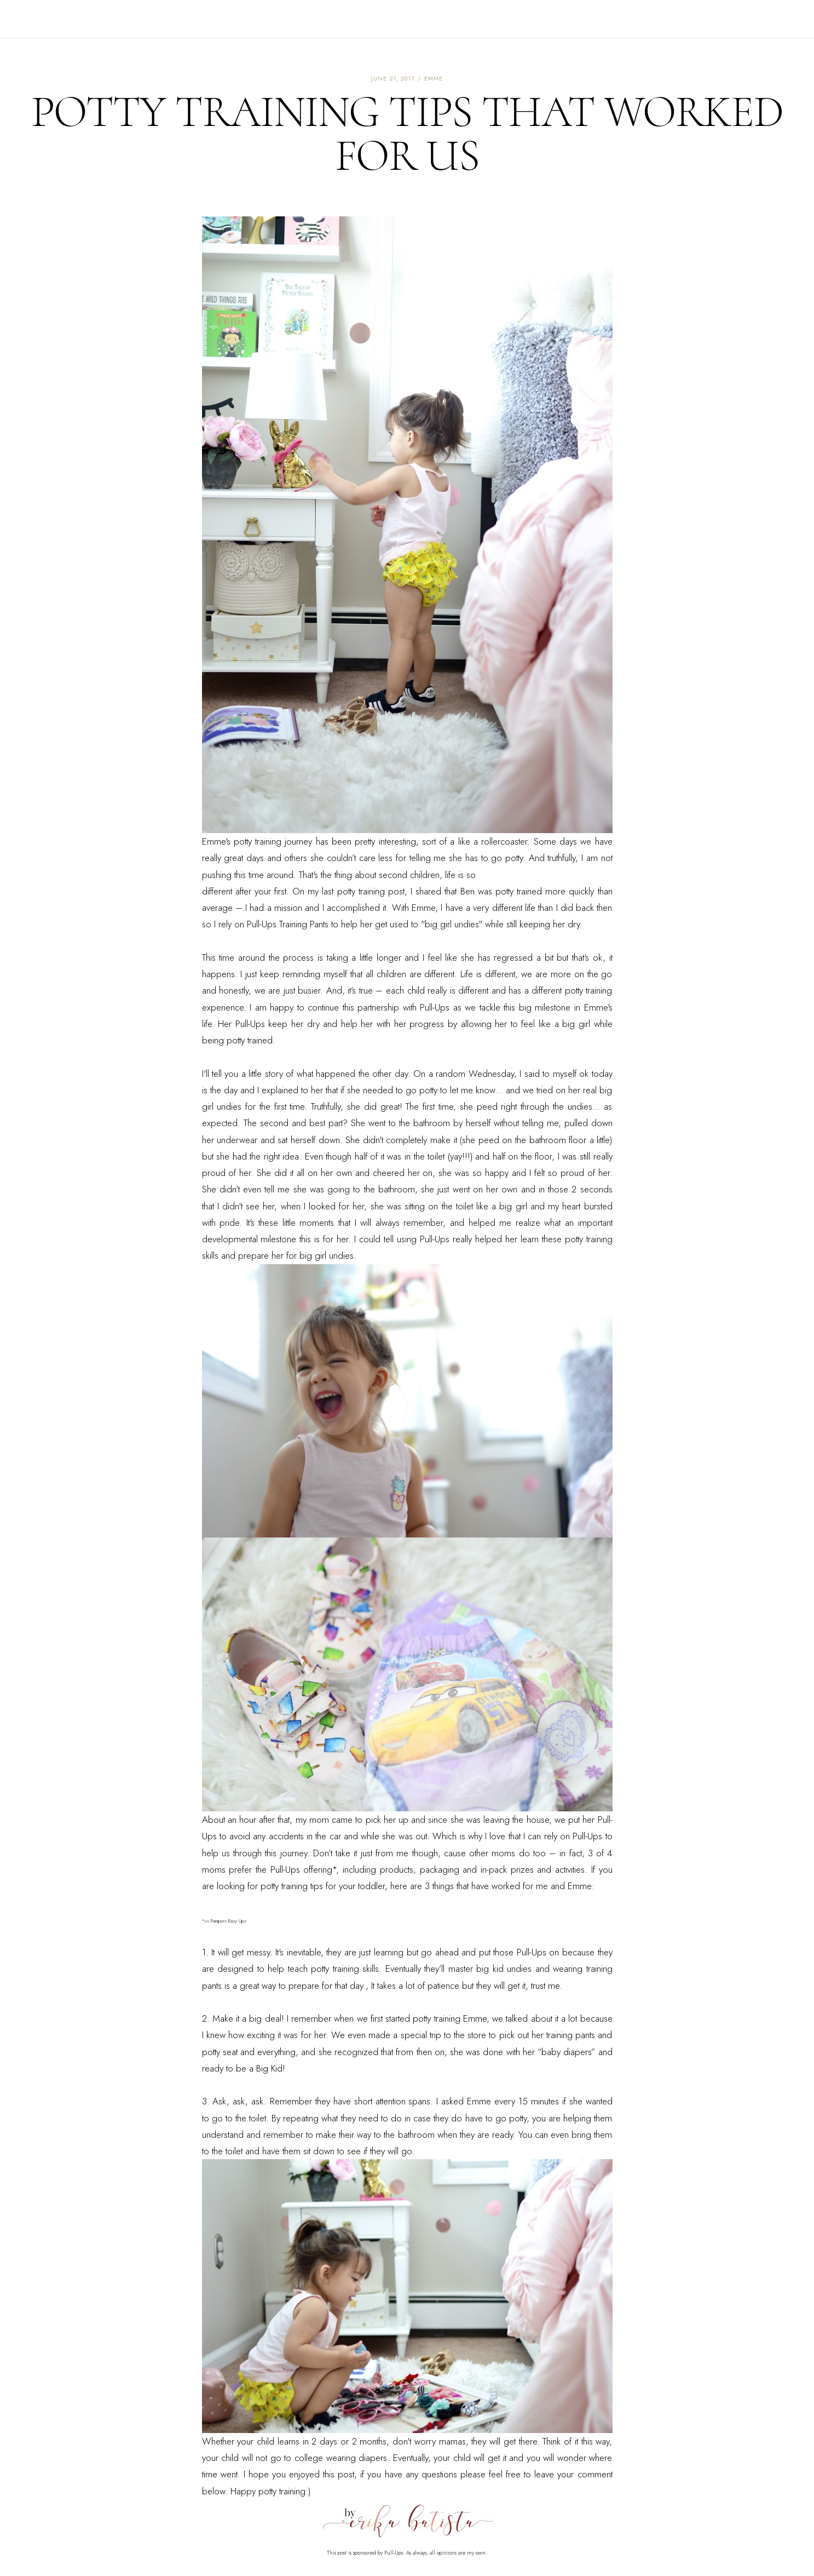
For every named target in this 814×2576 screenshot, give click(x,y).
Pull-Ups (261, 924)
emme (433, 78)
